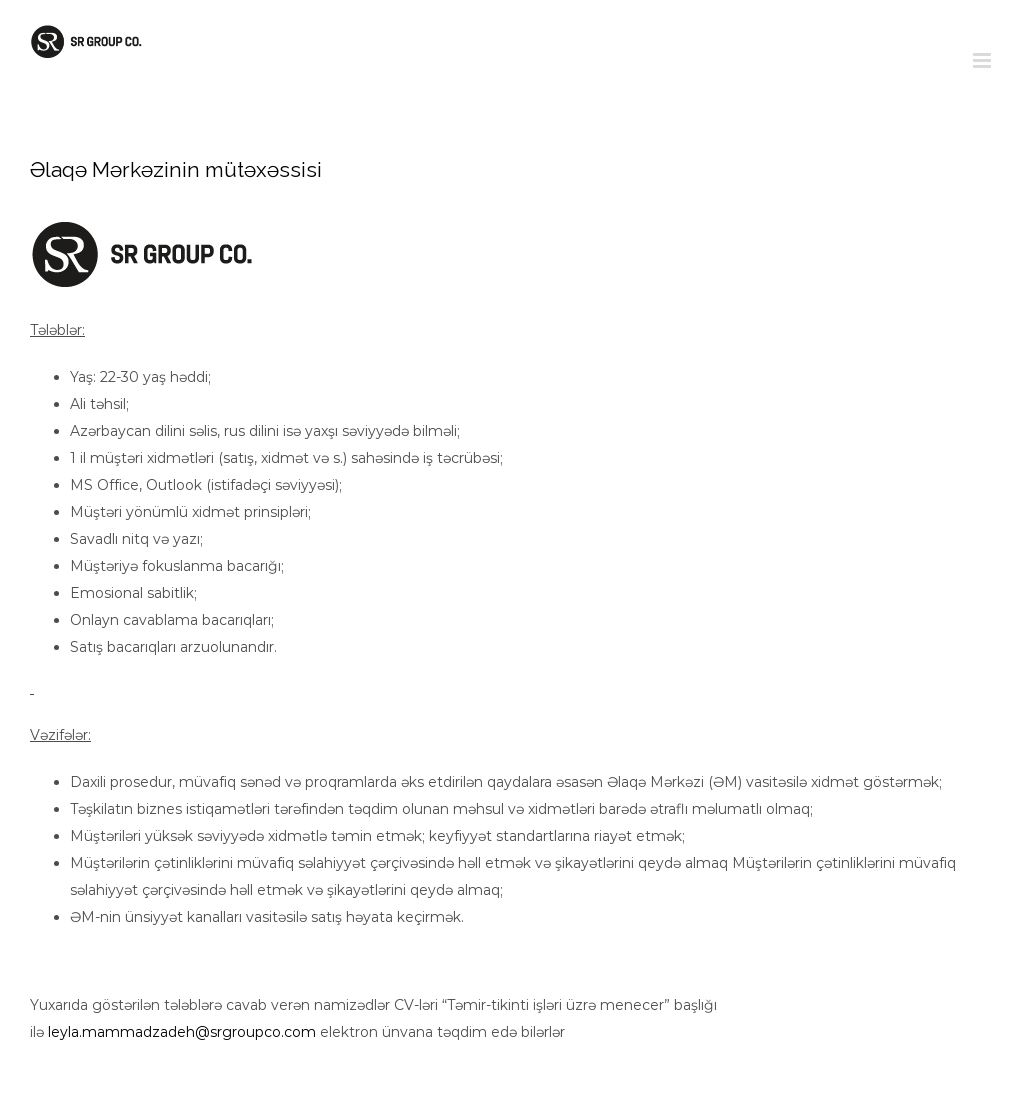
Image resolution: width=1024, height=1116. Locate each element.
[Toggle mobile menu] (983, 60)
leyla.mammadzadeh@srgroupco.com (182, 1032)
